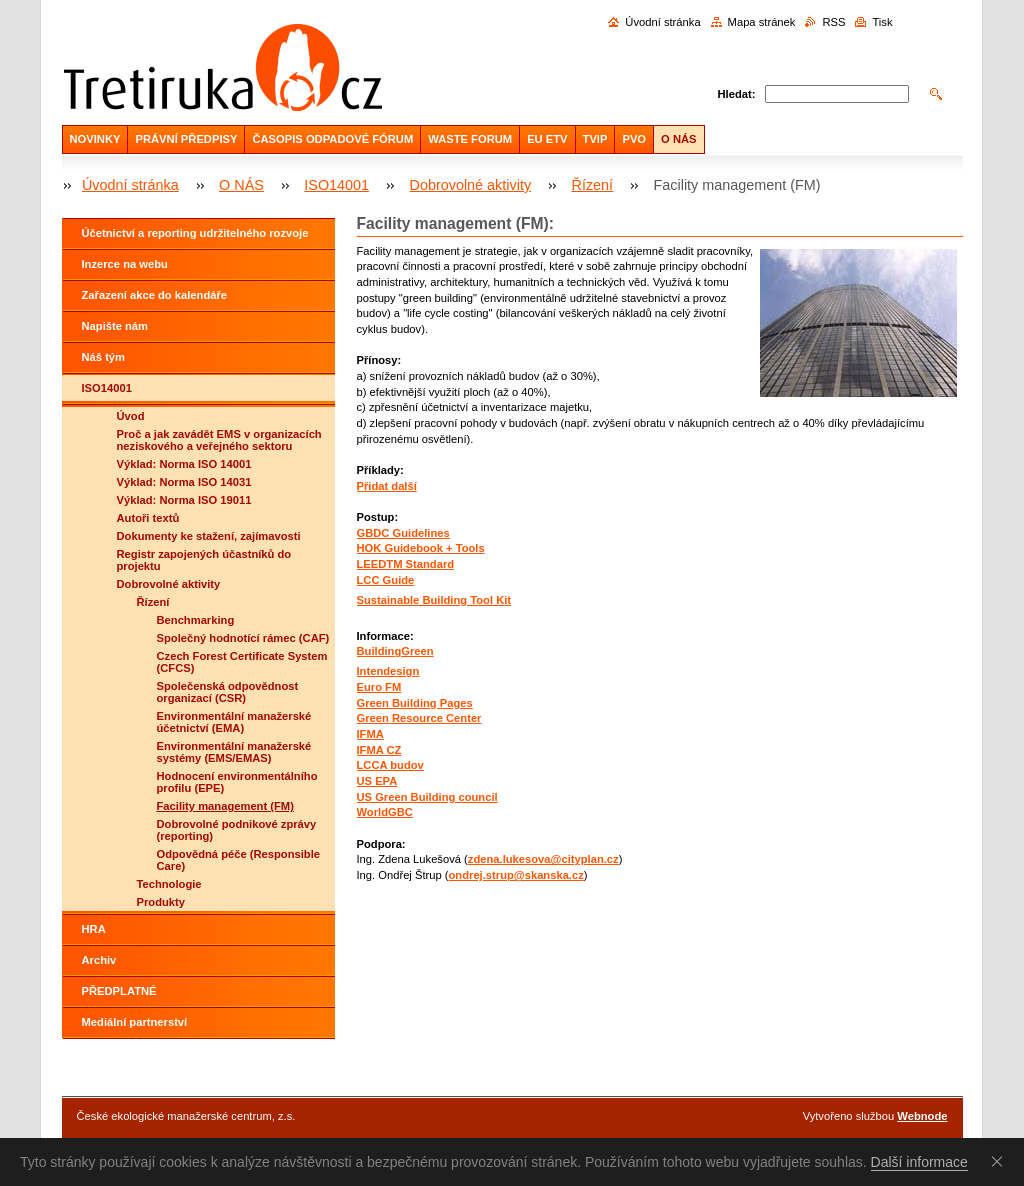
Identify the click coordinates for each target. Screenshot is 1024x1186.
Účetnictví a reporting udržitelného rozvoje (195, 233)
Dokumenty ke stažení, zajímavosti (209, 536)
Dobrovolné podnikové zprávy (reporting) (237, 830)
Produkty (161, 902)
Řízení (593, 185)
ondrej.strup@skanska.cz (516, 875)
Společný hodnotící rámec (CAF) (243, 638)
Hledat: (737, 94)
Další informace (919, 1162)
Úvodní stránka (662, 22)
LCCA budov (390, 765)
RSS (833, 22)
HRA (94, 929)
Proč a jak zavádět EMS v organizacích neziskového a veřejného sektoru (219, 440)
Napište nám (115, 326)
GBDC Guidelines (403, 533)
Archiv (99, 960)
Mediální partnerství (135, 1022)
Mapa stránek (762, 22)
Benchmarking (196, 620)
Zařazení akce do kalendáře (155, 295)
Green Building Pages (415, 703)
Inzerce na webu (125, 264)
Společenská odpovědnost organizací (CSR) (228, 692)
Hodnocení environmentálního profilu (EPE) (237, 782)
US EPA (377, 781)
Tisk (882, 22)
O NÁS (678, 139)
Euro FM (379, 687)
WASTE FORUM (470, 139)
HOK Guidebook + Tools (421, 548)
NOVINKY (95, 139)
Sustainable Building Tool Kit (434, 600)
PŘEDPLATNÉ (119, 991)
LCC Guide (386, 580)
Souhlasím (1001, 1161)
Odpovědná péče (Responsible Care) (239, 860)
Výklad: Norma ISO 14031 (184, 482)
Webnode (922, 1116)
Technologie (169, 884)
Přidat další (387, 486)
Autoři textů (148, 518)
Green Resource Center (419, 718)
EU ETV (547, 139)
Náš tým (104, 357)
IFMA (370, 734)
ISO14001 (336, 185)
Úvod (131, 416)
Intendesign (388, 671)
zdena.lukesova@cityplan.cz (543, 859)
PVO (634, 139)
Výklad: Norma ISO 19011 (184, 500)
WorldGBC (385, 812)
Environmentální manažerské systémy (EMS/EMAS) (234, 752)
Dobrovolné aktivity (471, 185)
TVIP (595, 139)
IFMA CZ (379, 750)
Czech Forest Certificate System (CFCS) (242, 662)
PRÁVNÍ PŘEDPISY (186, 139)
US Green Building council (427, 797)
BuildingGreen (395, 651)
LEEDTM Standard (406, 564)
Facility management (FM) (225, 806)
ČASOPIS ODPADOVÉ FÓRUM (332, 139)
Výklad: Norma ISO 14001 (184, 464)
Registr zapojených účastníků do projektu (204, 560)
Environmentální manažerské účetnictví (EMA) (234, 722)
